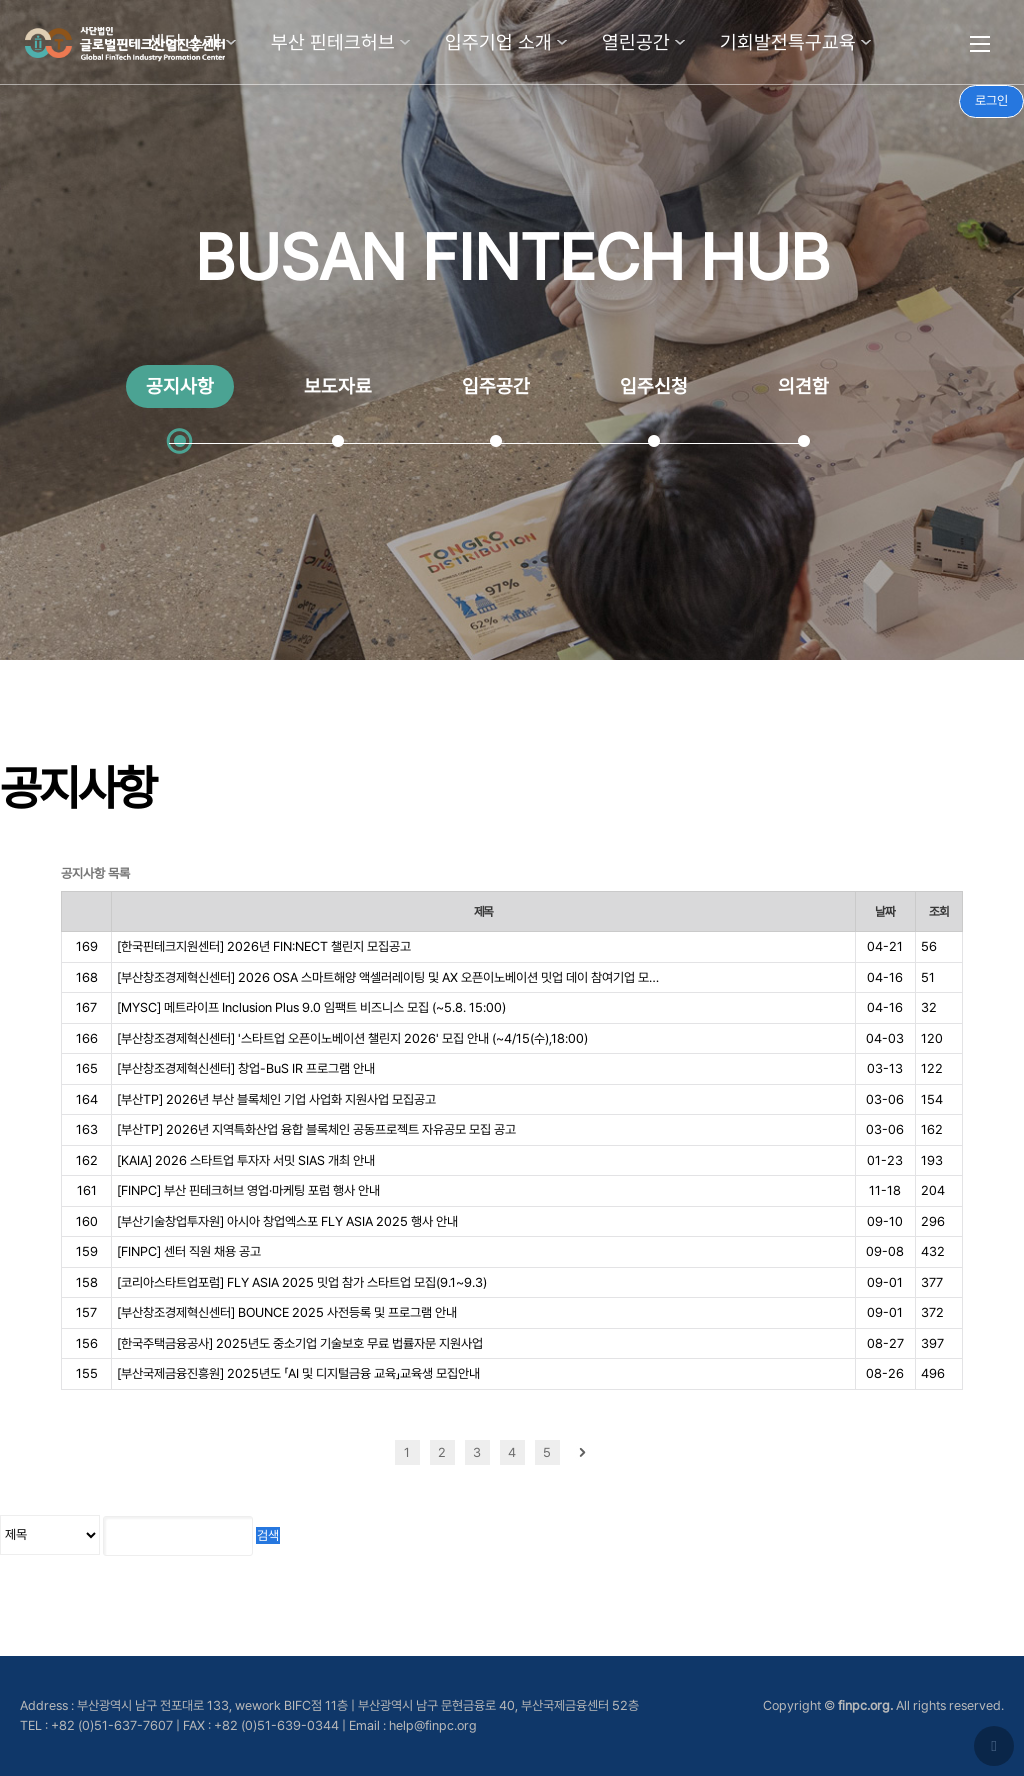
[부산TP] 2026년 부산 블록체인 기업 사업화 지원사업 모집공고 (276, 1099)
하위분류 (231, 42)
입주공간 (496, 386)
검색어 (0, 866)
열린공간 (636, 42)
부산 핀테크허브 (333, 42)
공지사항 (180, 386)
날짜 (885, 911)
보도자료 (338, 386)
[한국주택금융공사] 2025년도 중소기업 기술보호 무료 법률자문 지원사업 (300, 1343)
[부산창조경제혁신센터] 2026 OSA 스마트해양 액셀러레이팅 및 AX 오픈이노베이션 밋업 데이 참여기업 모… (388, 977)
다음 (582, 1452)
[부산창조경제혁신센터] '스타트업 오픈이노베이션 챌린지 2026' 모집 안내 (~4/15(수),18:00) (352, 1038)
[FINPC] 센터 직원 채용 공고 (189, 1251)
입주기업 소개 (498, 42)
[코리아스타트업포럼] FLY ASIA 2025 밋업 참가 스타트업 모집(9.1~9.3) (302, 1282)
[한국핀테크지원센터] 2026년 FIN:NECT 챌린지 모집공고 (264, 946)
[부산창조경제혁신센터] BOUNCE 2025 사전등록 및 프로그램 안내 (287, 1312)
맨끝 (617, 1452)
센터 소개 (184, 42)
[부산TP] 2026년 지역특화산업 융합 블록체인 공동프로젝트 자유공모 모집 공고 (316, 1129)
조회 (939, 911)
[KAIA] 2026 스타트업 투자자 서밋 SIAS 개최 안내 (246, 1160)
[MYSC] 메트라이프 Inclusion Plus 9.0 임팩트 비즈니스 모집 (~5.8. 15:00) (311, 1007)
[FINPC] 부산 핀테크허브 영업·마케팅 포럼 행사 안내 (248, 1190)
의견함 (803, 386)
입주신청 (654, 386)
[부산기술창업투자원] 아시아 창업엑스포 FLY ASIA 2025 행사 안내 (287, 1221)
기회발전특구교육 (788, 42)
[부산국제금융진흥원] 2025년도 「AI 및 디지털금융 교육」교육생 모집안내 (298, 1373)
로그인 (991, 100)
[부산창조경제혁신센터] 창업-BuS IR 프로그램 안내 (246, 1068)
